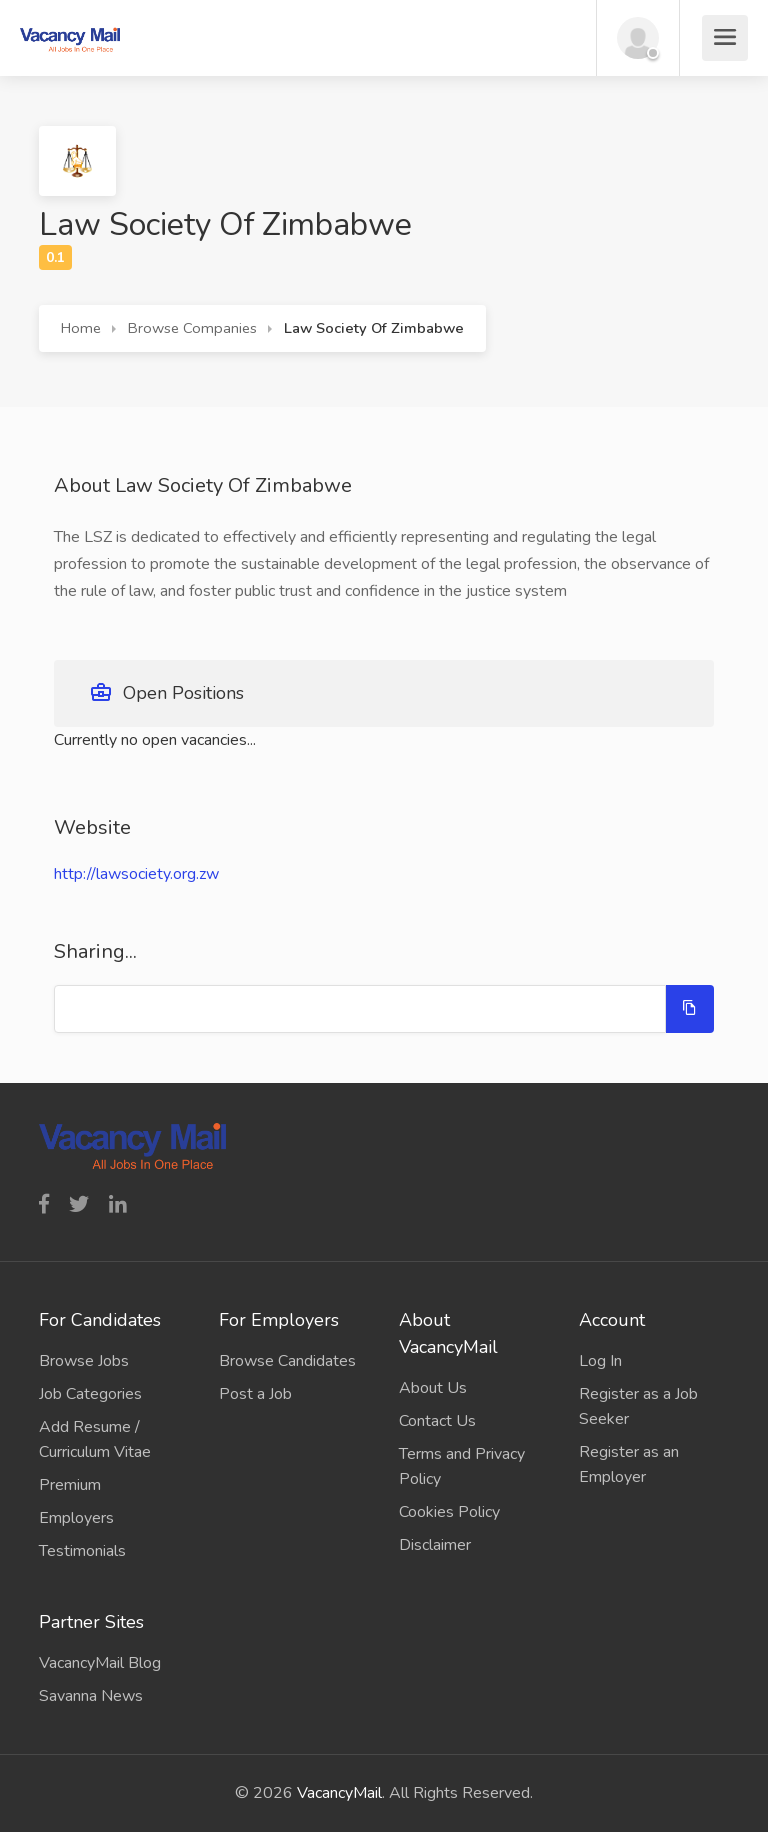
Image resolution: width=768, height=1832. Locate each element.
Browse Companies (192, 328)
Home (81, 328)
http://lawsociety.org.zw (136, 874)
